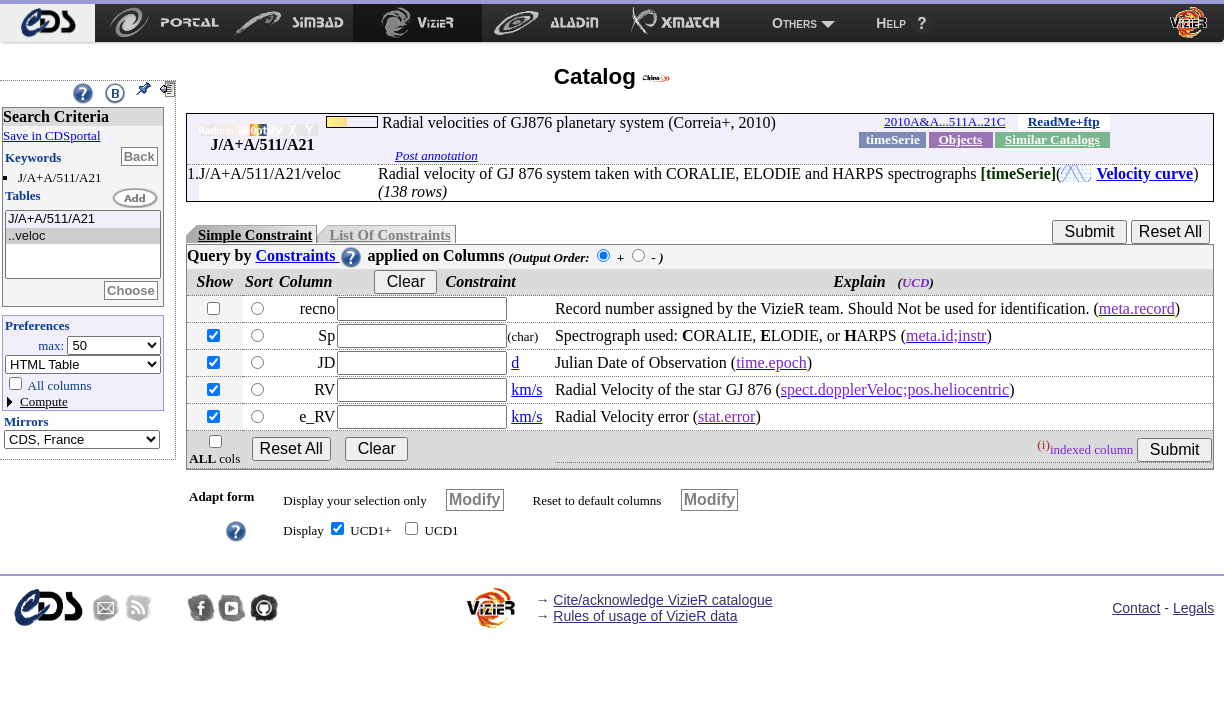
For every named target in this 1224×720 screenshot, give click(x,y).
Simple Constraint (255, 235)
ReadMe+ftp (1064, 121)
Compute (44, 401)
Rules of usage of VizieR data (645, 616)
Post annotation (436, 155)
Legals (1193, 608)
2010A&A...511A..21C (944, 121)
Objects (960, 139)
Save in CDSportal (52, 135)
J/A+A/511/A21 (83, 219)
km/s (526, 389)
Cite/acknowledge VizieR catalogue (662, 600)
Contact (1136, 608)
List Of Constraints (389, 235)
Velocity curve (1144, 173)
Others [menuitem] (794, 23)
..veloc (83, 236)
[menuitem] (47, 23)
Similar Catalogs (1052, 139)
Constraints (309, 255)
